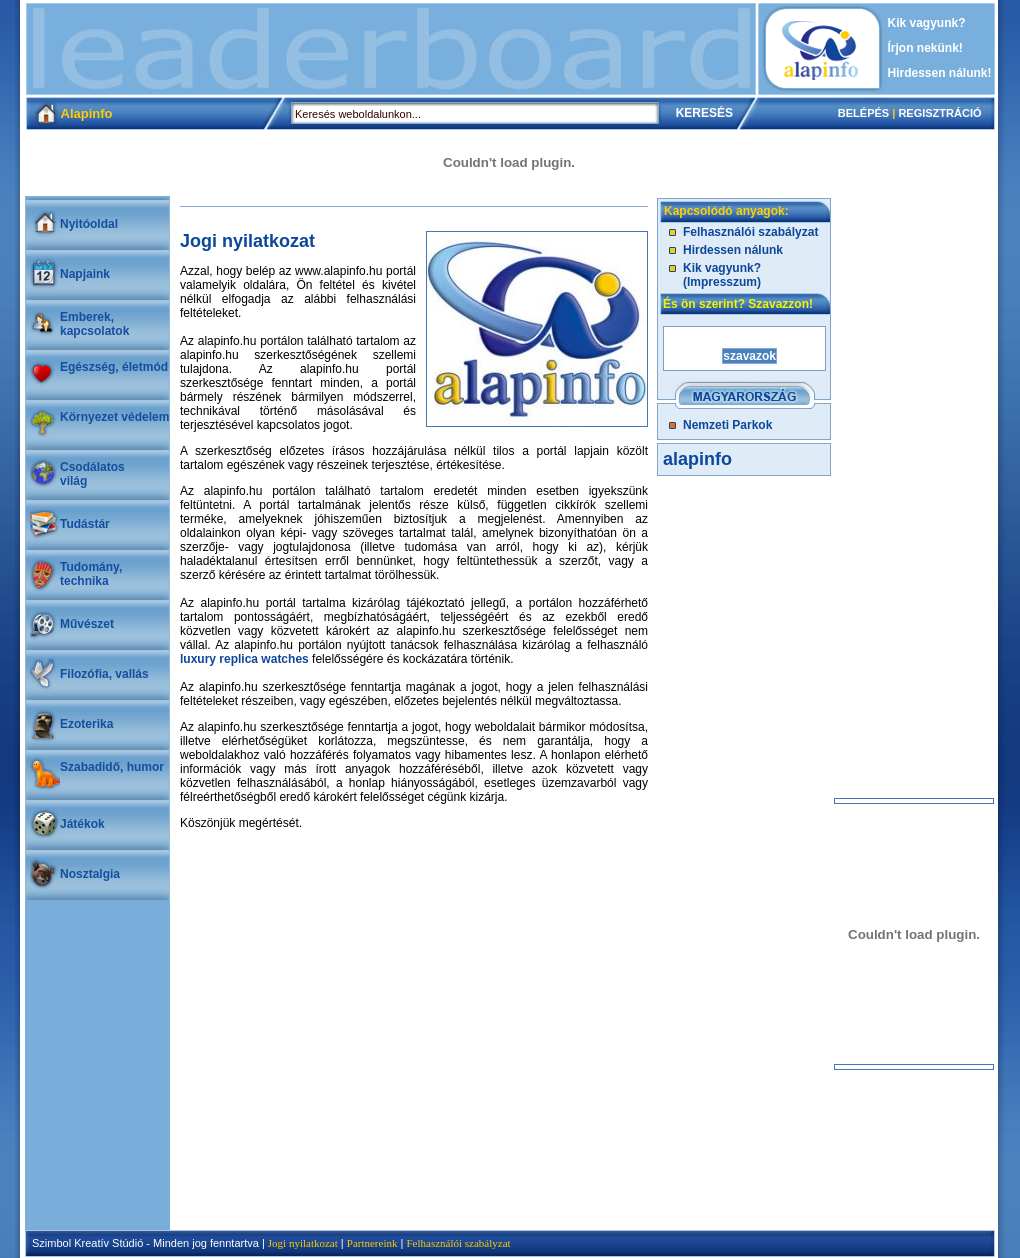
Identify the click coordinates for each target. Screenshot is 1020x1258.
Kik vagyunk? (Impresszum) (722, 275)
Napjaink (85, 274)
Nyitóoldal (89, 224)
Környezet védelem (114, 417)
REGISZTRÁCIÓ (939, 113)
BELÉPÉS (863, 113)
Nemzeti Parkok (727, 425)
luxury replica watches (244, 659)
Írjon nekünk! (925, 48)
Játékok (82, 824)
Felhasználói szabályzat (750, 232)
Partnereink (372, 1243)
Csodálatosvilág (92, 474)
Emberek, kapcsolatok (94, 324)
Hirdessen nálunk (733, 250)
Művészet (87, 624)
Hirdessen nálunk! (940, 73)
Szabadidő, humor (112, 767)
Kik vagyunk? (927, 23)
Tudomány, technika (91, 574)
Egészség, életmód (114, 367)
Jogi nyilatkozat (303, 1243)
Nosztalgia (90, 874)
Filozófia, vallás (104, 674)
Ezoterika (86, 724)
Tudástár (85, 524)
